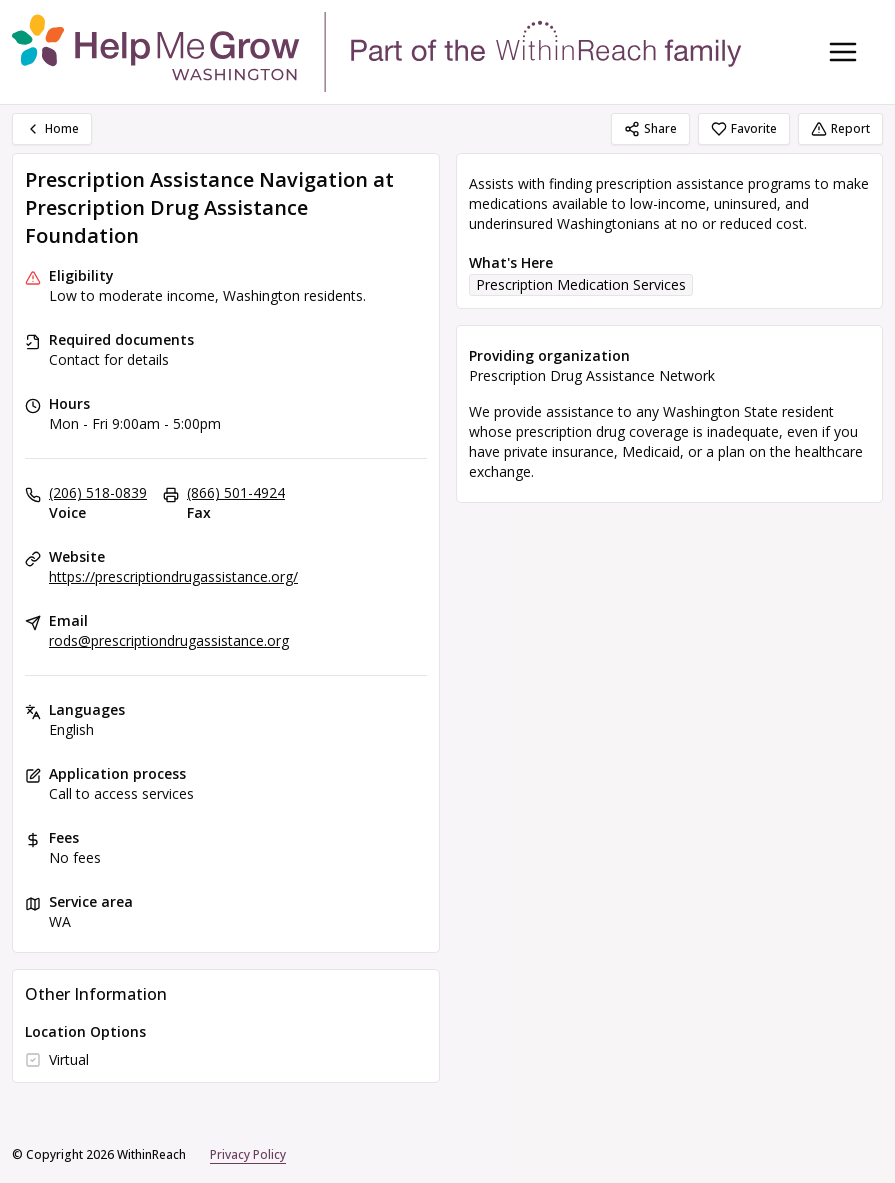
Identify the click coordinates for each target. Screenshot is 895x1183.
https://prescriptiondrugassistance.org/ (173, 576)
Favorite (744, 128)
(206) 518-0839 (98, 492)
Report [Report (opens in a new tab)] (840, 128)
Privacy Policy (248, 1154)
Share (650, 128)
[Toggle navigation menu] (843, 52)
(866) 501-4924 (236, 492)
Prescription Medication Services (581, 284)
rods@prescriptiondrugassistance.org (169, 640)
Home (52, 128)
